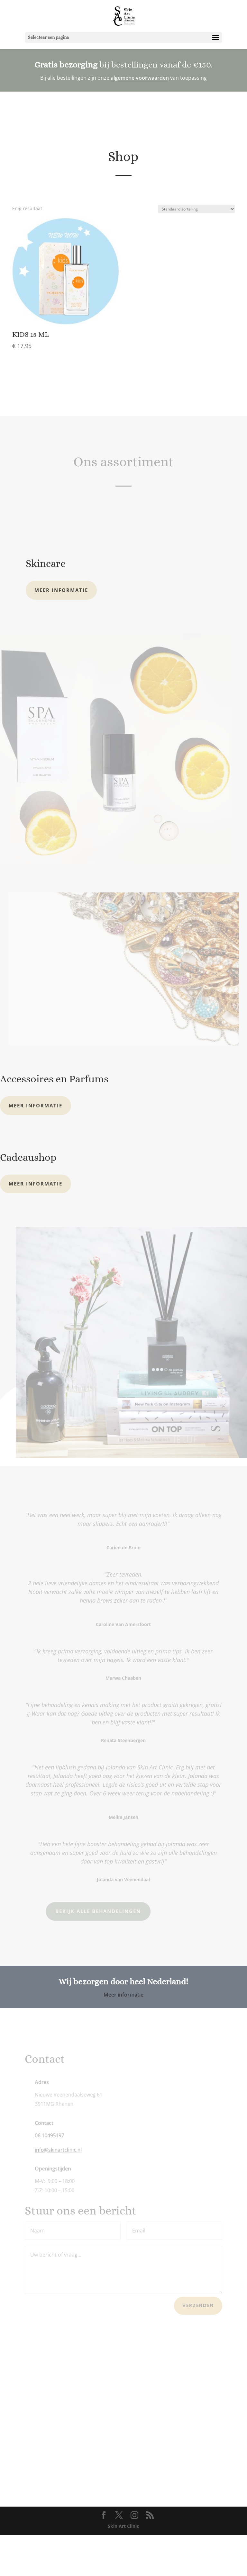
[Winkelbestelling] (196, 250)
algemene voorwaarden (140, 77)
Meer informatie (61, 631)
